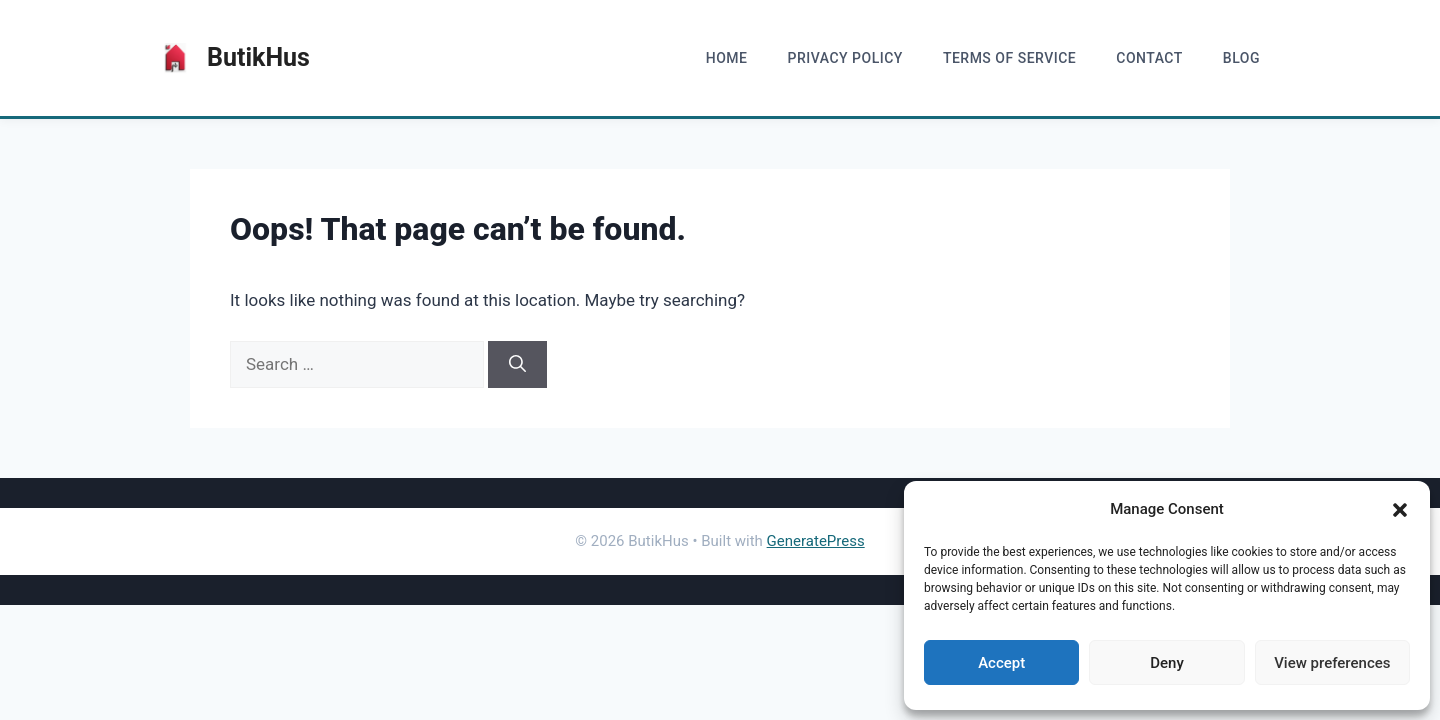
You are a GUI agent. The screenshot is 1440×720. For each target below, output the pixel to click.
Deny (1167, 663)
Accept (1001, 663)
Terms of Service (1009, 58)
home (727, 58)
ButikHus (258, 57)
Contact (1149, 58)
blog (1241, 58)
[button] (1400, 510)
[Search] (517, 365)
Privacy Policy (844, 58)
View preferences (1332, 663)
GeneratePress (816, 541)
